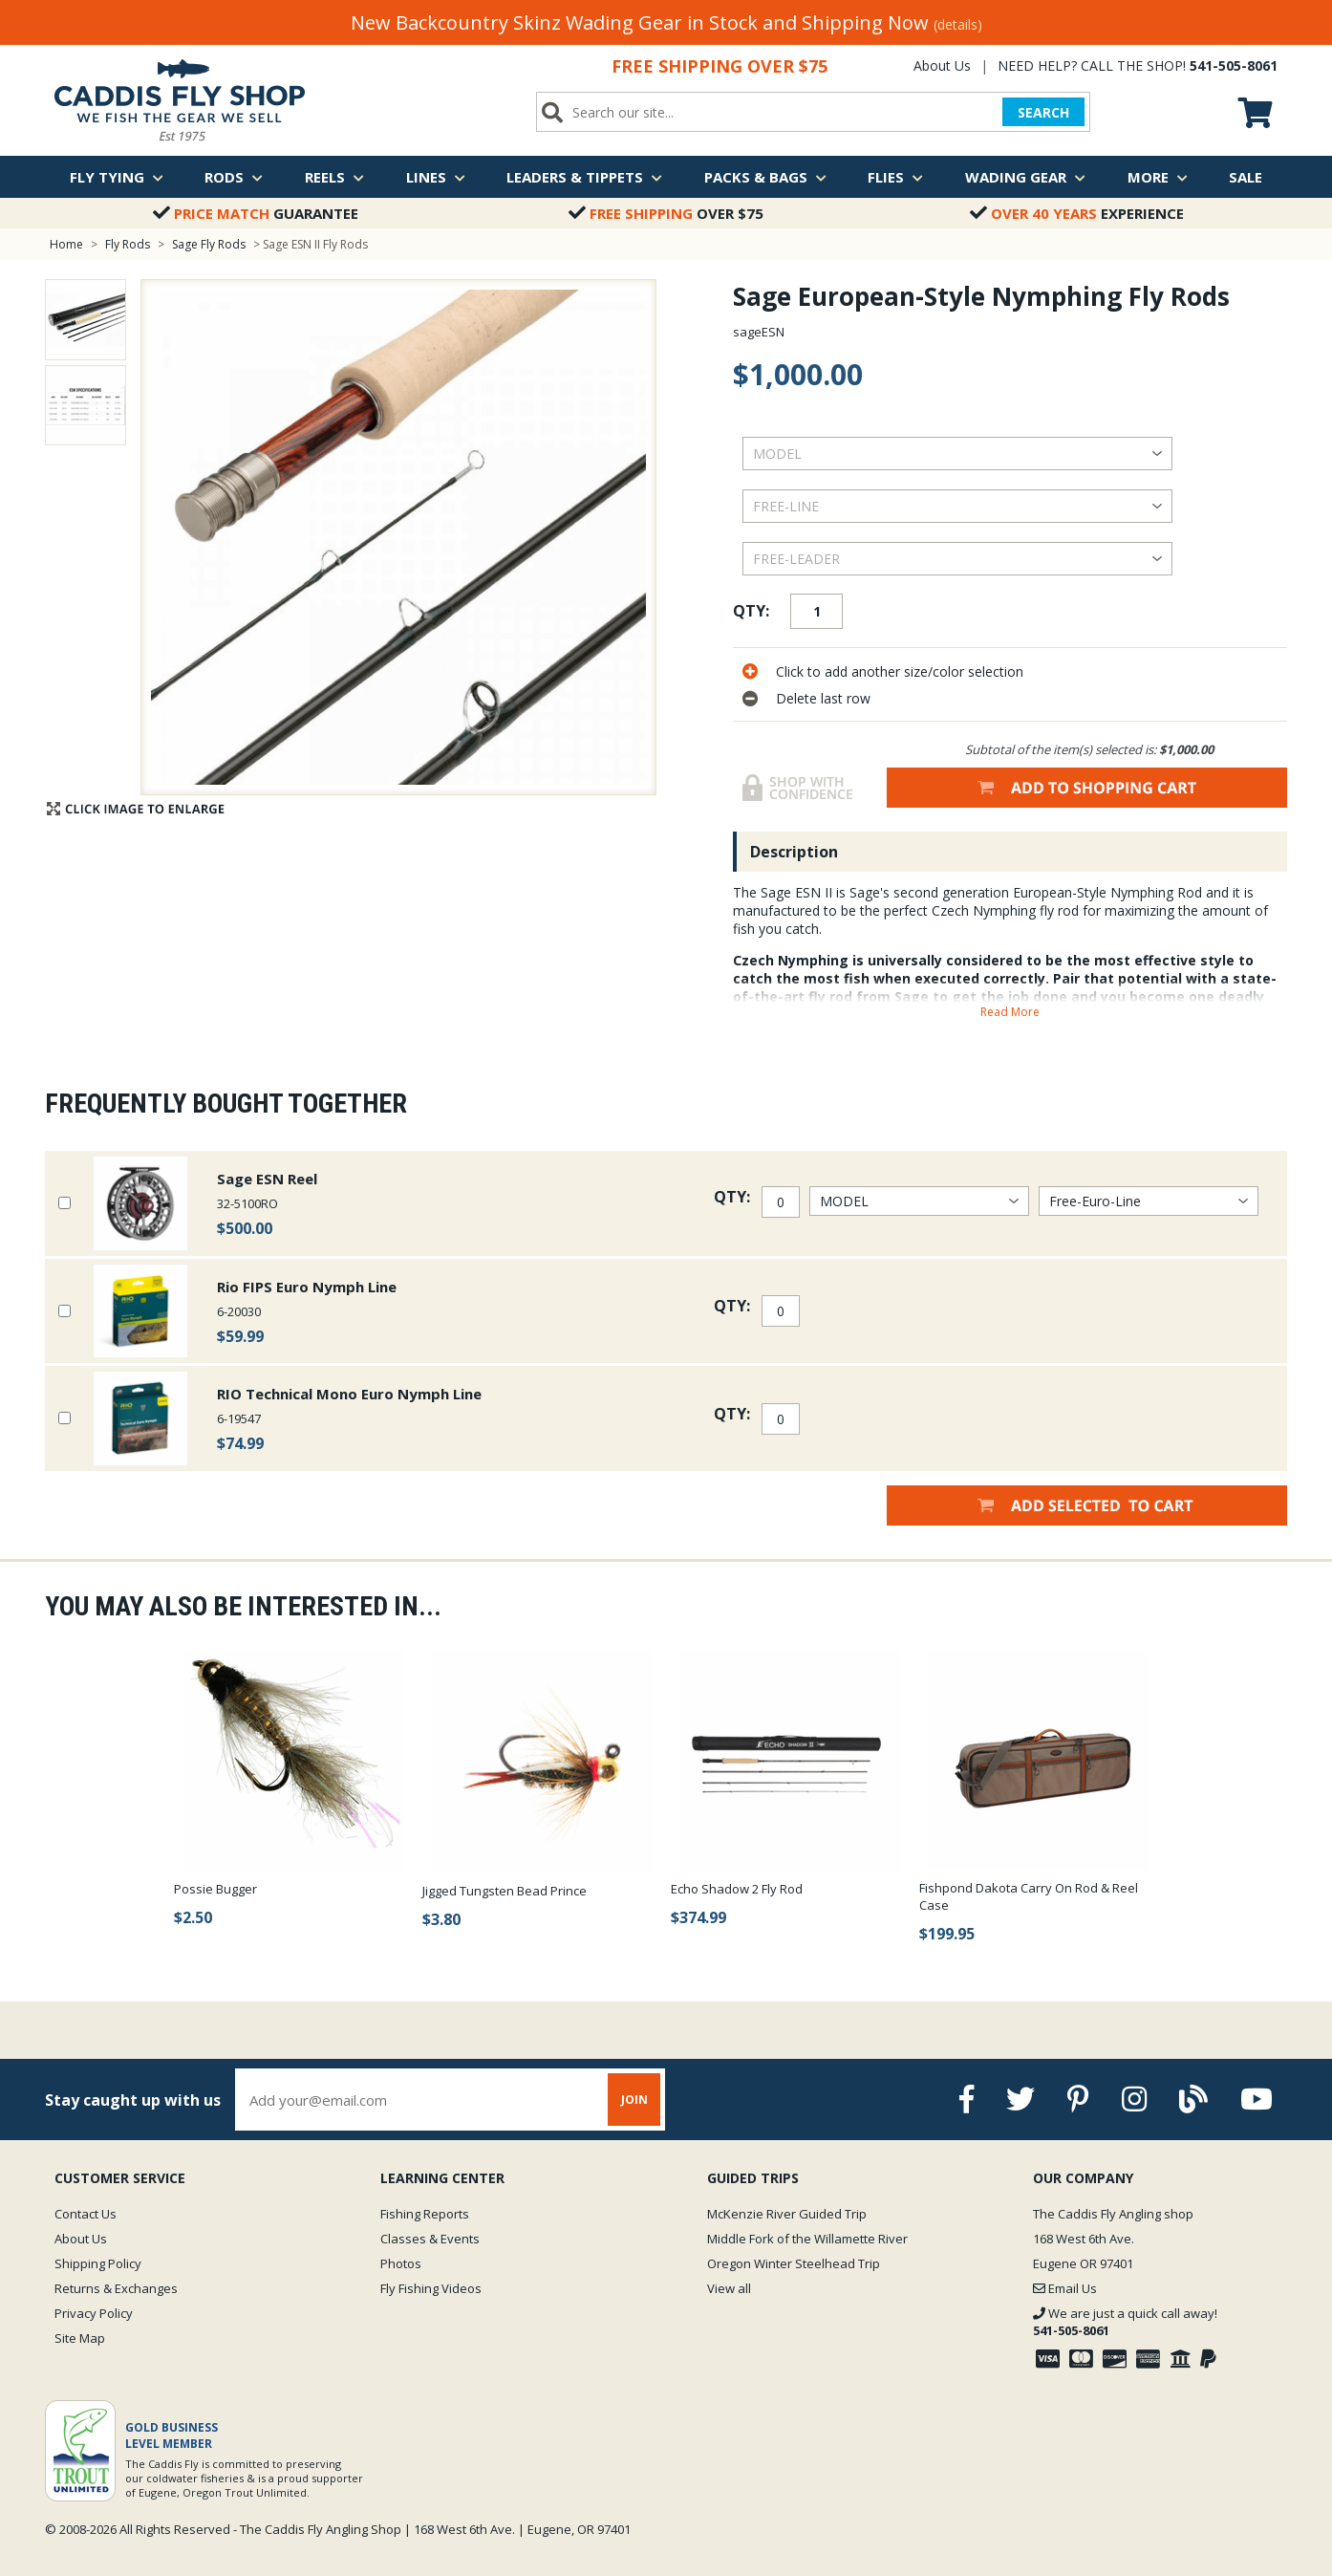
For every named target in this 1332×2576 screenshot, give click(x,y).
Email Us (1065, 2288)
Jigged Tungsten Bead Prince (504, 1890)
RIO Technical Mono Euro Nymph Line (349, 1393)
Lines (435, 176)
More (1158, 176)
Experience (1077, 213)
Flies (895, 176)
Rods (233, 176)
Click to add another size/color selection (899, 671)
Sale (1245, 176)
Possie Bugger (215, 1888)
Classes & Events (430, 2238)
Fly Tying (116, 176)
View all (729, 2288)
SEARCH (1043, 112)
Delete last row (823, 698)
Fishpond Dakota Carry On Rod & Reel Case (1028, 1896)
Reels (334, 176)
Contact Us (85, 2213)
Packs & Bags (765, 176)
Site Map (79, 2338)
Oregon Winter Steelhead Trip (793, 2263)
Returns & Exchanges (116, 2288)
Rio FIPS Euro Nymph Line (307, 1286)
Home (66, 244)
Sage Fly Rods (209, 244)
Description (794, 851)
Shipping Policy (97, 2263)
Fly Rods (127, 244)
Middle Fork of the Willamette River (807, 2238)
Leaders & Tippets (584, 176)
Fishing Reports (424, 2213)
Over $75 (666, 213)
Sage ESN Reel (267, 1178)
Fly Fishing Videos (431, 2288)
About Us (942, 65)
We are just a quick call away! (1125, 2322)
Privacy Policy (93, 2313)
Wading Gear (1025, 176)
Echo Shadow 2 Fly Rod (737, 1888)
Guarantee (255, 213)
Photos (400, 2263)
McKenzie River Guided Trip (787, 2213)
